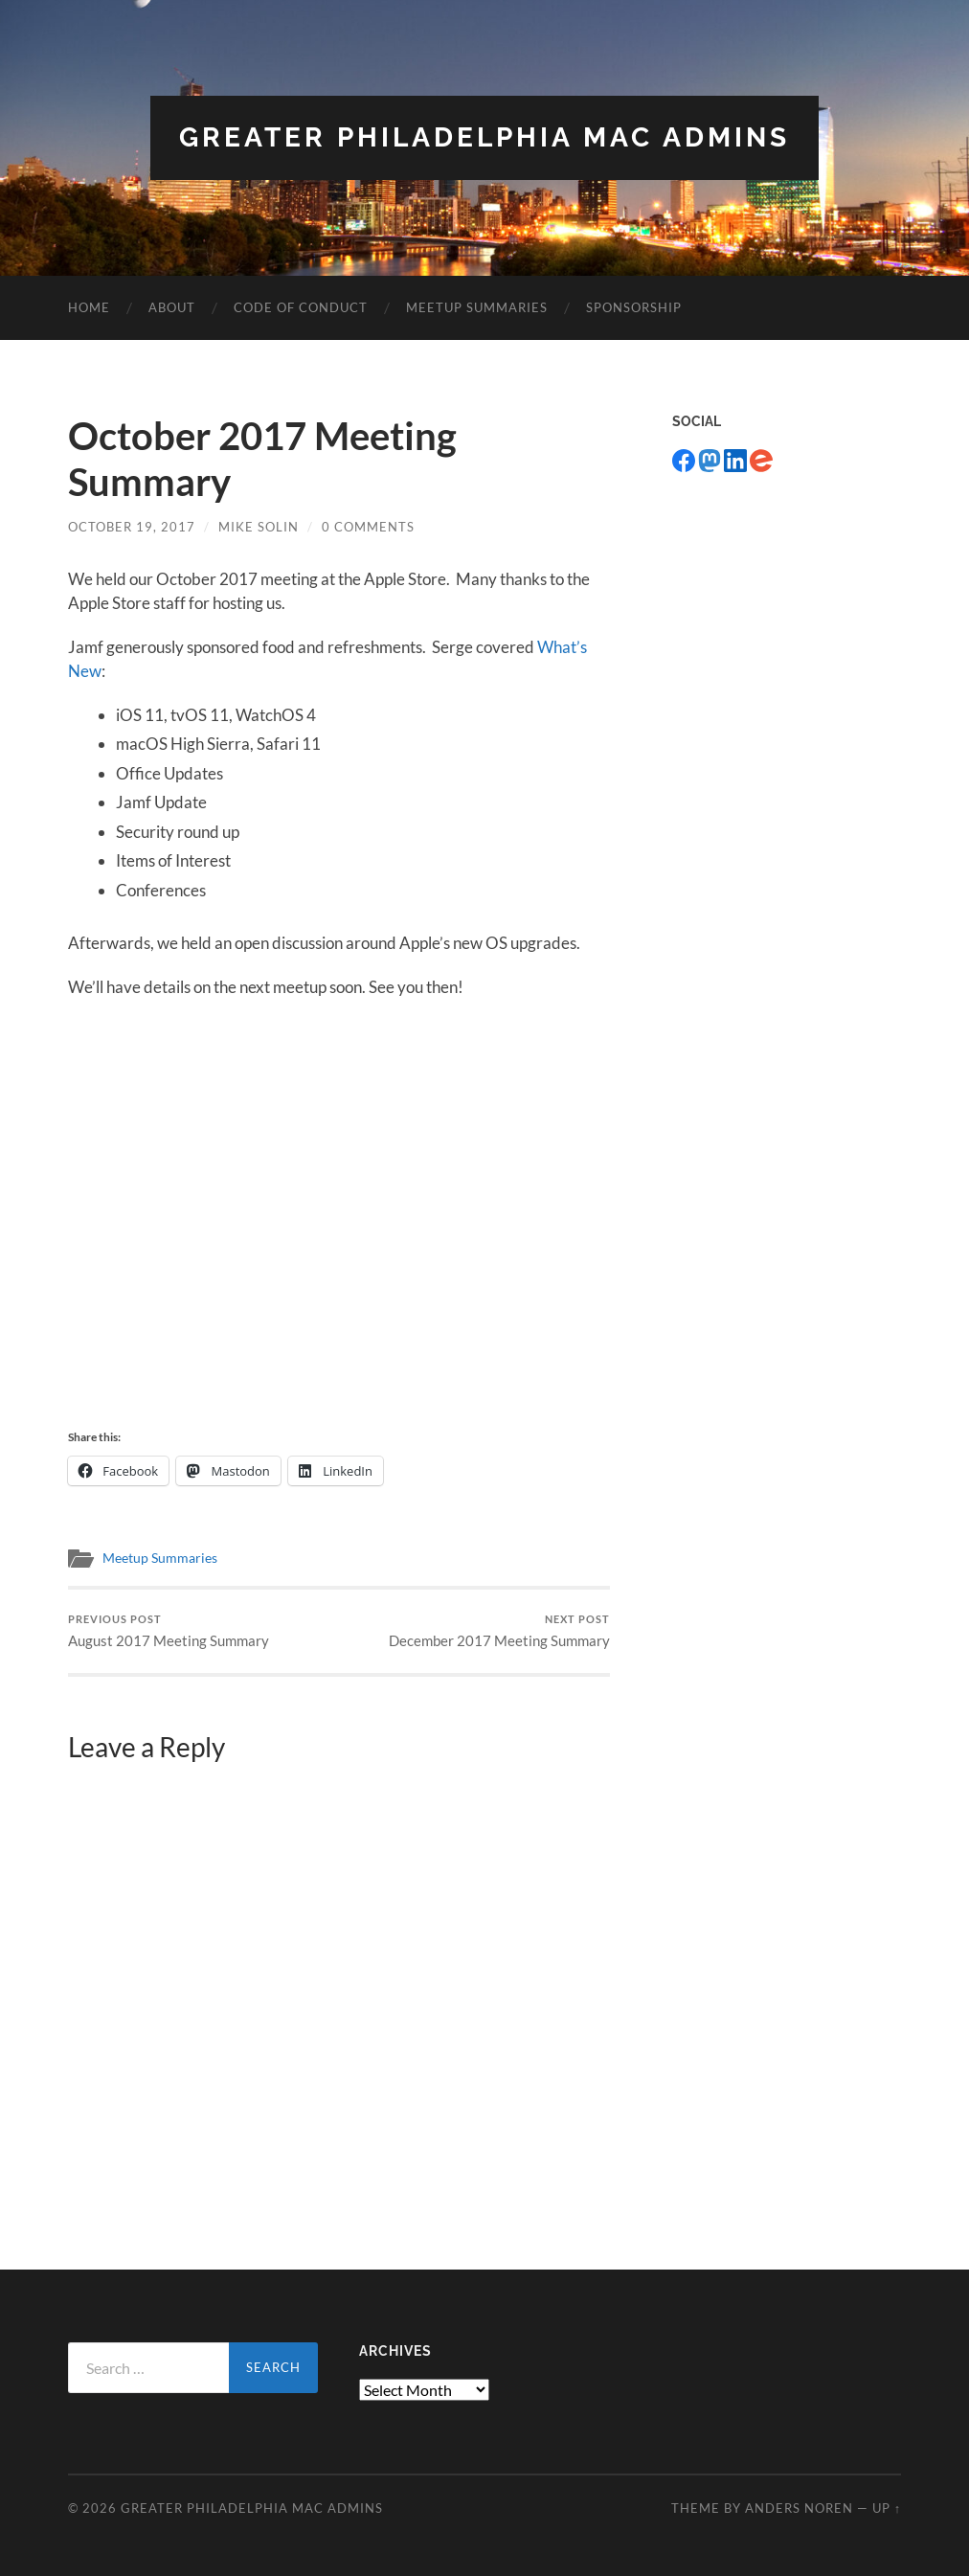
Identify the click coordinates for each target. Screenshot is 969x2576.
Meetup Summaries (477, 307)
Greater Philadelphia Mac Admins (484, 137)
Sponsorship (634, 307)
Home (89, 307)
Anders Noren (799, 2508)
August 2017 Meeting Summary (168, 1631)
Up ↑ (886, 2508)
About (171, 307)
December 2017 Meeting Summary (499, 1631)
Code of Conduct (301, 307)
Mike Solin (258, 526)
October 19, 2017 (131, 526)
